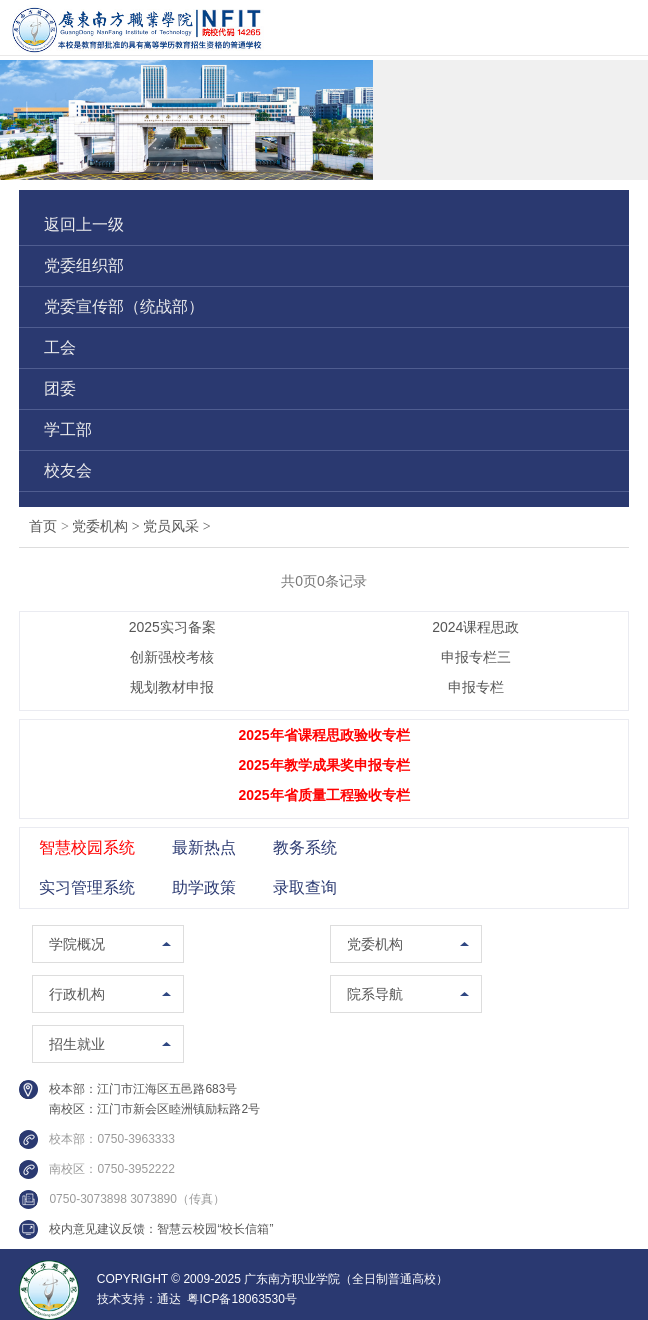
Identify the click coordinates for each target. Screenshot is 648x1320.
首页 (43, 526)
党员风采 (176, 526)
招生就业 (77, 1044)
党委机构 (107, 526)
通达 (169, 1299)
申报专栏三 (476, 657)
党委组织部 (84, 265)
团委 (60, 388)
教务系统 (305, 847)
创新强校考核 (172, 657)
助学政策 (204, 887)
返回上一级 (84, 224)
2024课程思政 (475, 627)
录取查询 (305, 887)
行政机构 (77, 994)
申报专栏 (476, 687)
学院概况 (77, 944)
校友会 (68, 470)
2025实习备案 (172, 627)
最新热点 (204, 847)
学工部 (68, 429)
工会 (60, 347)
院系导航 (375, 994)
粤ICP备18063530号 (241, 1299)
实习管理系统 (87, 887)
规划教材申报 (172, 687)
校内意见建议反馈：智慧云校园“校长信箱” (161, 1229)
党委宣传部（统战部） (124, 306)
